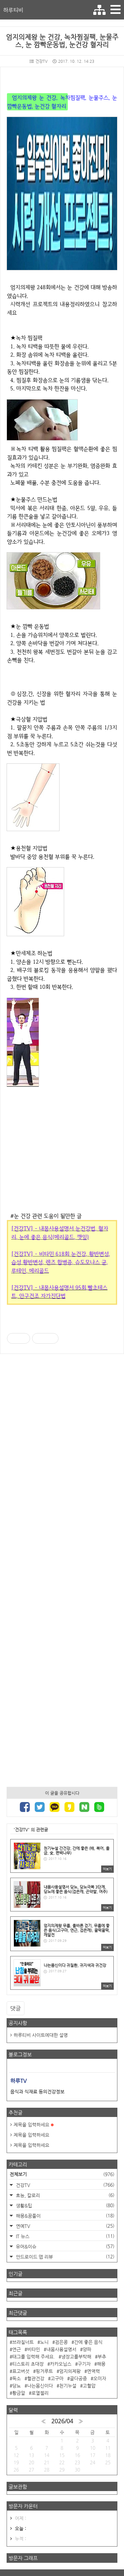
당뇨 (16, 2385)
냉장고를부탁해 (76, 2356)
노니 (44, 2342)
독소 (16, 2378)
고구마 (57, 2378)
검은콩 (61, 2342)
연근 (16, 2349)
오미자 (99, 2378)
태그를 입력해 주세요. (33, 2356)
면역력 (93, 2371)
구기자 (84, 2363)
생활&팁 (64, 2205)
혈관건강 (35, 2378)
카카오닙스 (60, 2363)
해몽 (101, 2363)
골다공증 (78, 2378)
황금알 (18, 2393)
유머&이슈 (64, 2246)
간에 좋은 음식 (88, 2342)
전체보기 (62, 2174)
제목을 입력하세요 (34, 2124)
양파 (87, 2349)
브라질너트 (23, 2342)
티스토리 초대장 (28, 2363)
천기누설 (67, 2385)
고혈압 (89, 2385)
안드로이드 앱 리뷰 (64, 2256)
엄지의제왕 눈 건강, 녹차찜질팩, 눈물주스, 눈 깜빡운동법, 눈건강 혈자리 (62, 41)
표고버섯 (20, 2371)
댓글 (15, 2008)
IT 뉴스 (64, 2236)
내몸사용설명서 (61, 2349)
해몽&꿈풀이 (64, 2215)
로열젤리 (40, 2393)
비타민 (33, 2349)
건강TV (39, 61)
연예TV (64, 2226)
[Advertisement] (62, 1567)
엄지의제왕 (70, 2371)
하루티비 (13, 10)
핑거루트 (44, 2371)
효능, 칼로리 (64, 2195)
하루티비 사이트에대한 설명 (41, 2035)
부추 (102, 2356)
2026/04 (62, 2421)
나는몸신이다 (40, 2385)
